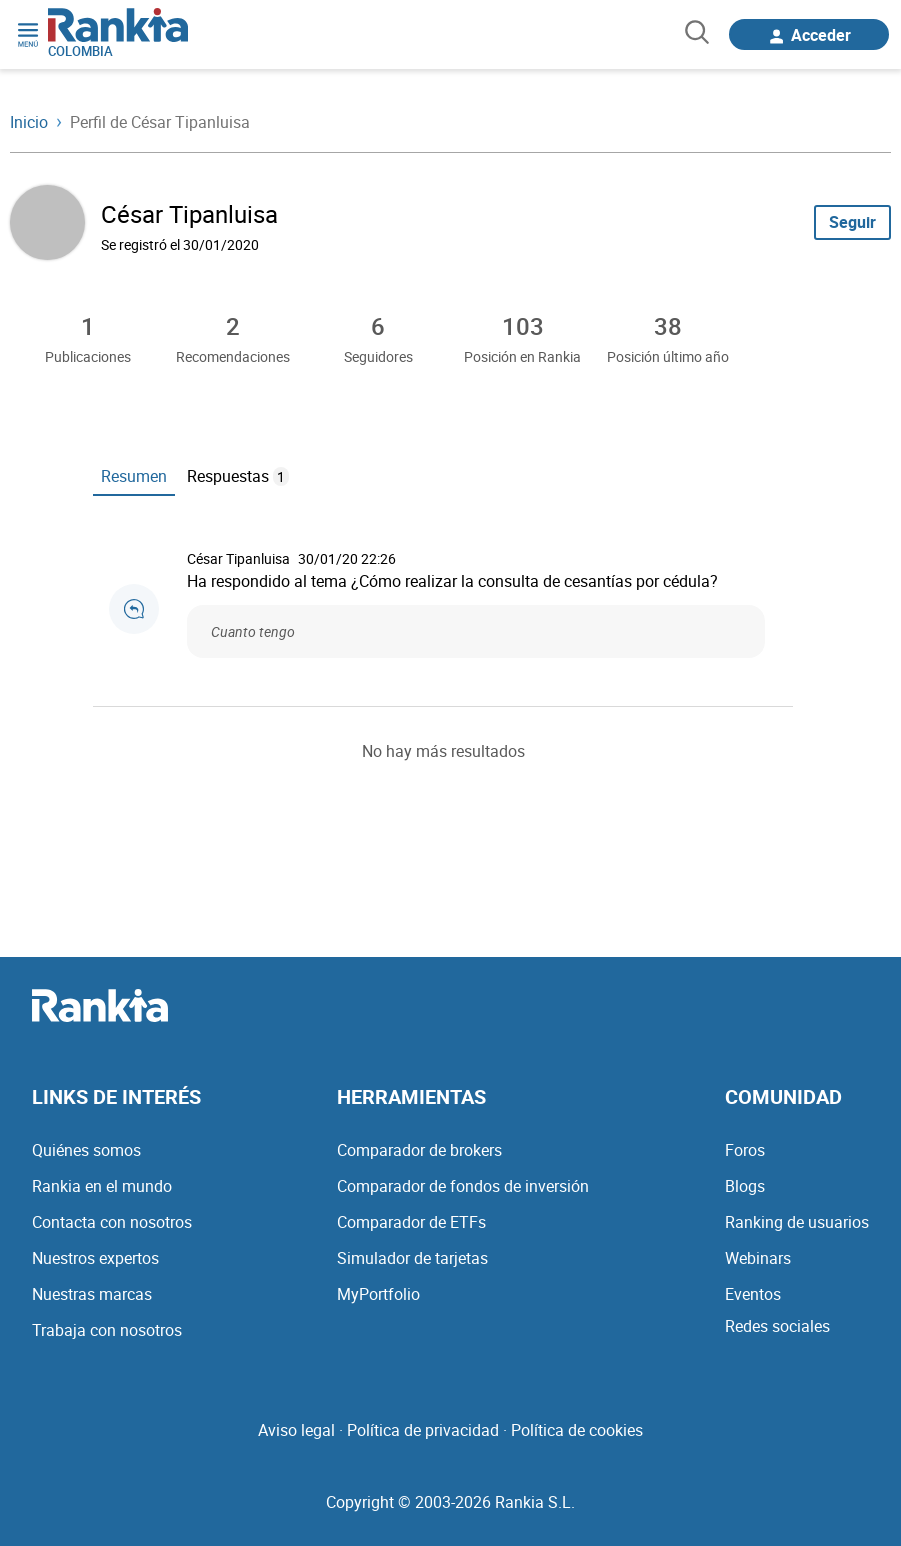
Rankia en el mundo (102, 1186)
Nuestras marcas (92, 1294)
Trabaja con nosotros (107, 1330)
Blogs (745, 1186)
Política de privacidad (423, 1430)
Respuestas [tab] (238, 476)
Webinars (758, 1258)
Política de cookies (577, 1430)
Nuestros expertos (95, 1258)
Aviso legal (296, 1430)
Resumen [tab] (134, 476)
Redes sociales (777, 1326)
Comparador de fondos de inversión (463, 1186)
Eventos (753, 1294)
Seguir (852, 222)
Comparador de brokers (419, 1150)
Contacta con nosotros (112, 1222)
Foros (745, 1150)
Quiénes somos (86, 1150)
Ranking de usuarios (797, 1222)
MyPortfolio (378, 1294)
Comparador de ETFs (411, 1222)
